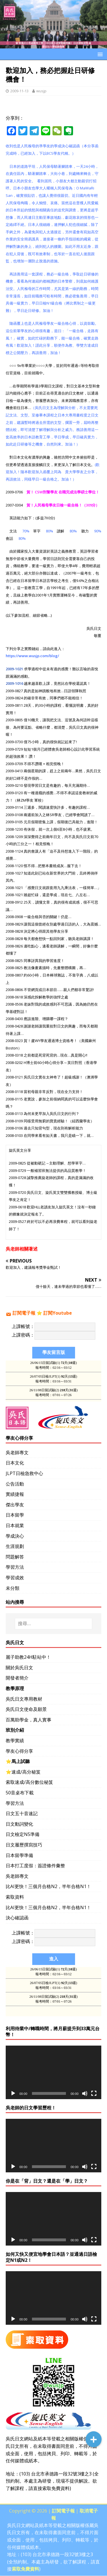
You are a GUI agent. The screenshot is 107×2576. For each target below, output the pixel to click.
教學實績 (15, 1740)
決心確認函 (17, 1918)
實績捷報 (15, 1494)
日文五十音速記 (22, 1813)
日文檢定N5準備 (22, 1834)
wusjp (41, 90)
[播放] (13, 2093)
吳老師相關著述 (22, 1249)
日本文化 (15, 1463)
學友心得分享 (19, 1751)
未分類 (12, 1588)
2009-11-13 (19, 90)
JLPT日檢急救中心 (24, 1473)
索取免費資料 (56, 2488)
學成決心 (15, 1536)
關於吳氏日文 (19, 1667)
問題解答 (15, 1557)
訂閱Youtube (57, 1313)
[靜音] (85, 2093)
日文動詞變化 (19, 1824)
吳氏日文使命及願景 (26, 1709)
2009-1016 (14, 683)
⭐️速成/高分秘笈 (23, 1772)
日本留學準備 (19, 1855)
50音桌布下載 (20, 1792)
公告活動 (15, 1484)
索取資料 (15, 1897)
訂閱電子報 (24, 1313)
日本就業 (15, 1525)
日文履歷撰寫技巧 (24, 1845)
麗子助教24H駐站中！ (28, 1657)
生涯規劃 (15, 1546)
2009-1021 (14, 668)
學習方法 (15, 1567)
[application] (53, 2072)
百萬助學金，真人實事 (28, 1720)
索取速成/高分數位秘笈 (29, 1782)
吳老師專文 (17, 1452)
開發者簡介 (17, 1678)
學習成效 (15, 1577)
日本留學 (15, 1515)
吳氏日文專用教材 (24, 1699)
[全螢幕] (94, 2093)
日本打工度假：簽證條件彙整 (35, 1865)
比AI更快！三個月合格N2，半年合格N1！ (48, 1886)
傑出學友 (15, 1505)
